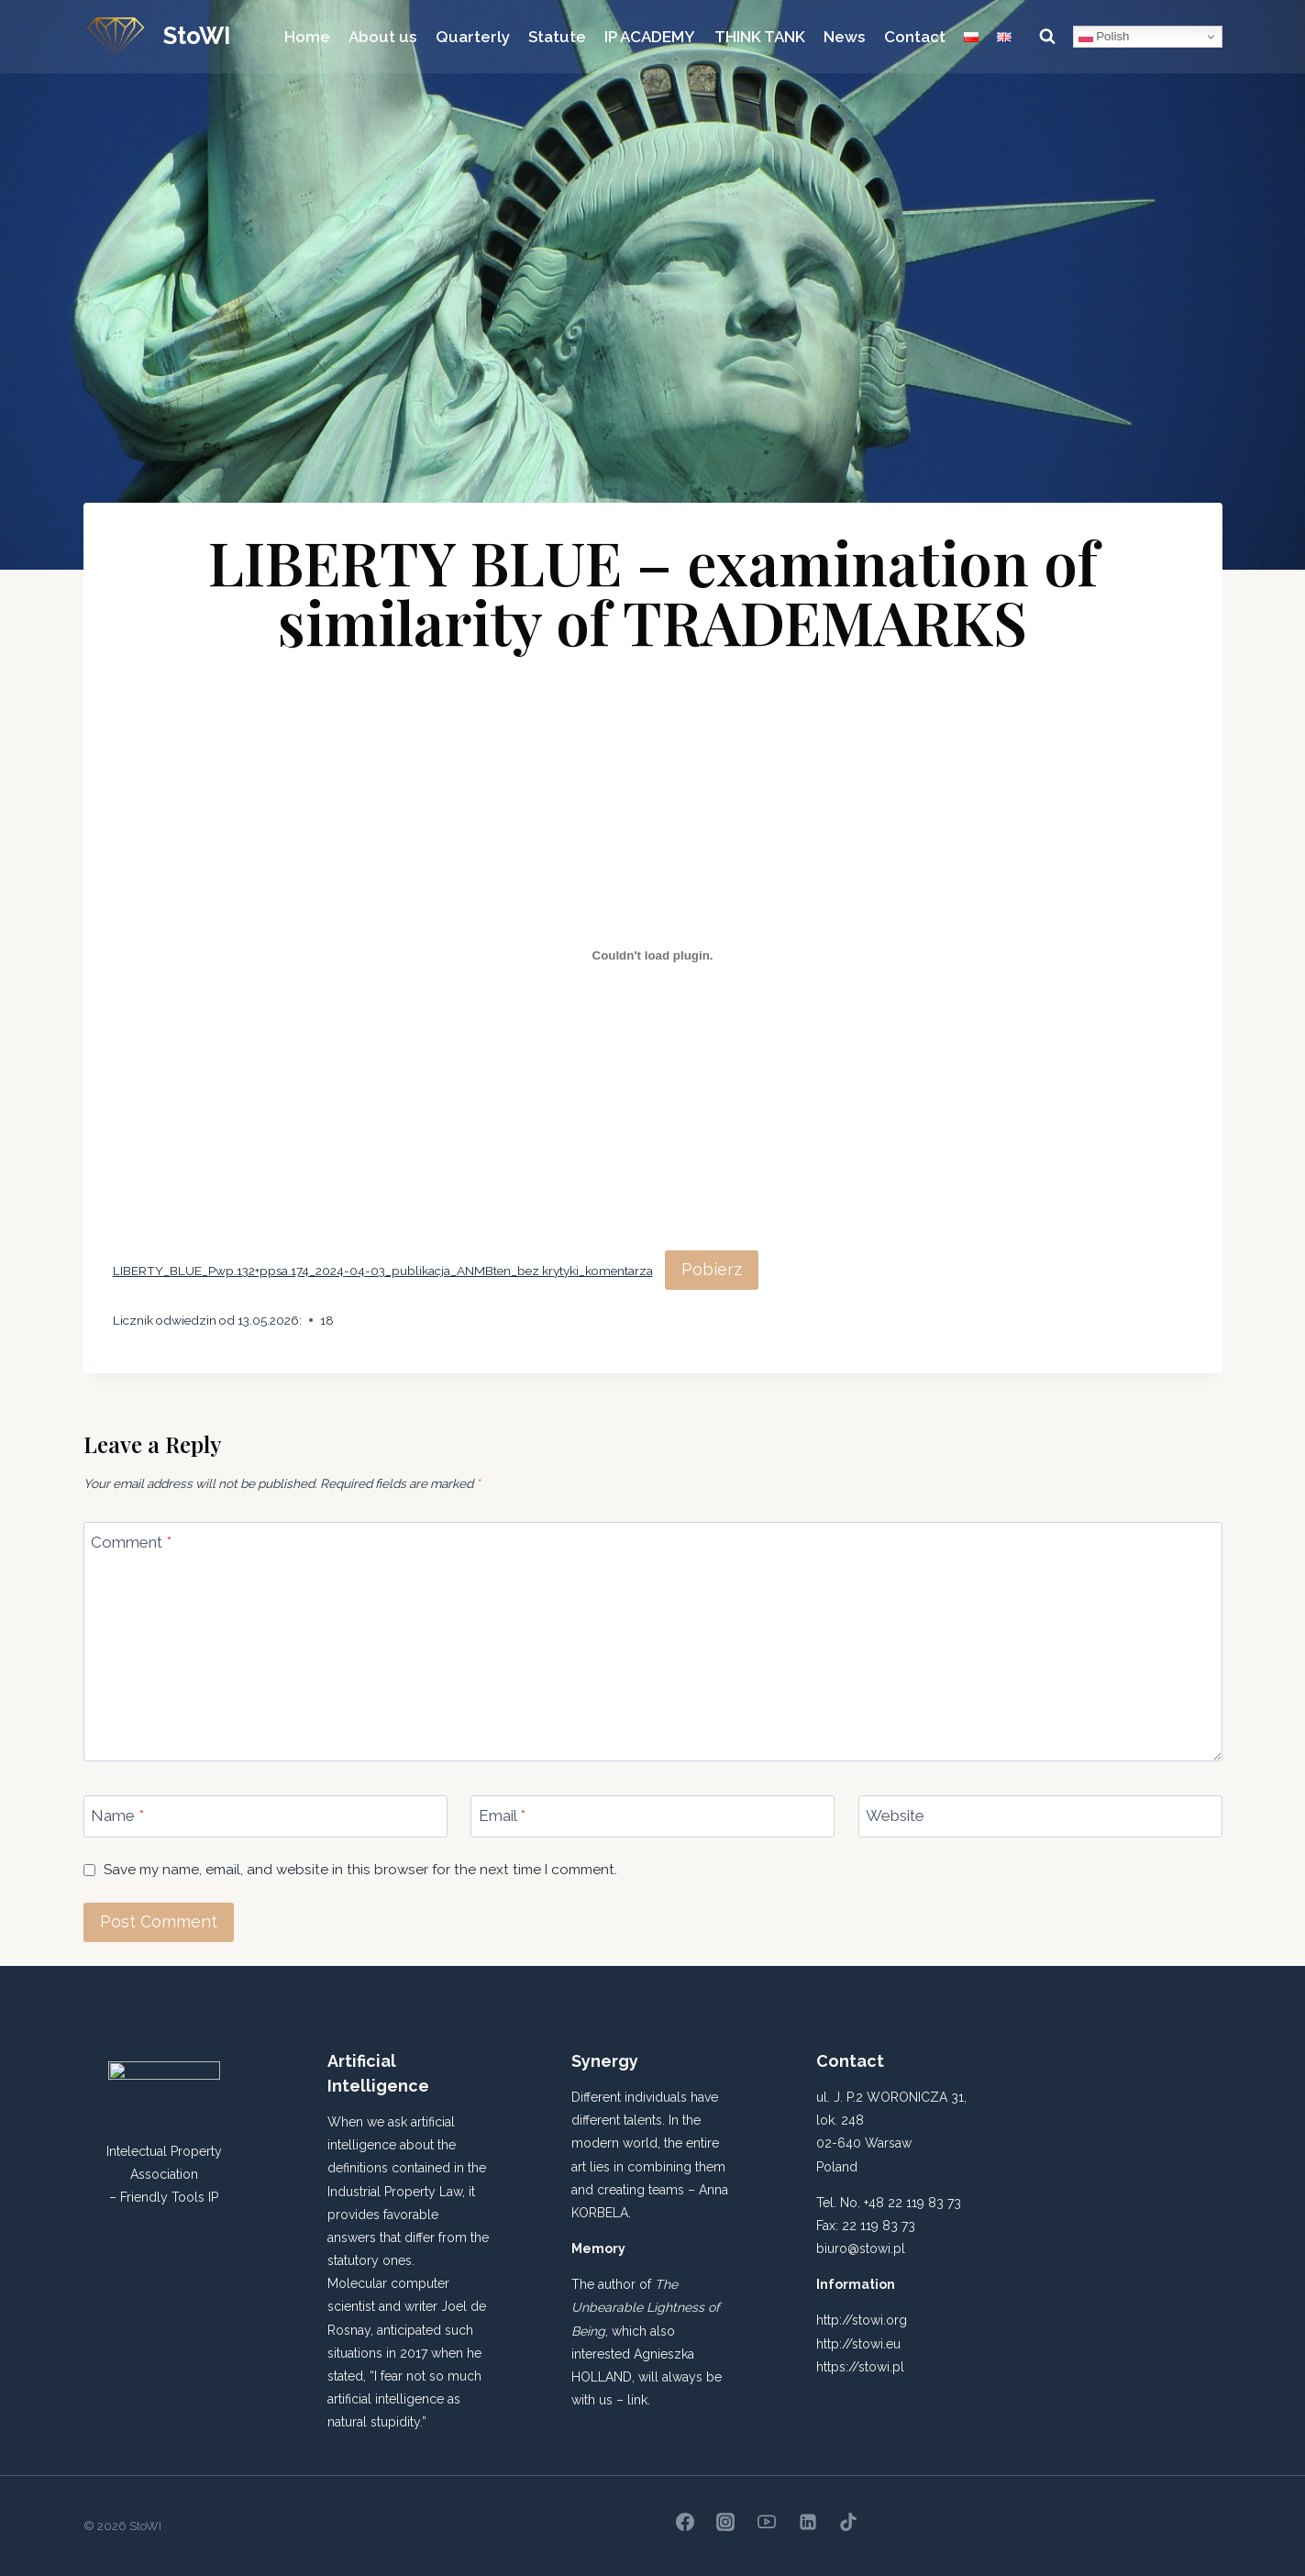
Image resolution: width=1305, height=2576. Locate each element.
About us (382, 37)
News (844, 37)
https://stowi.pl (860, 2366)
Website (895, 1815)
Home (307, 37)
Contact (915, 37)
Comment (131, 1542)
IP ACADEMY (649, 37)
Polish (1104, 36)
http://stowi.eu (858, 2344)
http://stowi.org (861, 2320)
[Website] (1040, 1816)
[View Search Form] (1047, 36)
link (637, 2400)
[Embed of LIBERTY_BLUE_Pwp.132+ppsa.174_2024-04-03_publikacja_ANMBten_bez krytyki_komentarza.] (653, 956)
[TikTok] (848, 2522)
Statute (557, 37)
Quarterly (473, 37)
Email (502, 1815)
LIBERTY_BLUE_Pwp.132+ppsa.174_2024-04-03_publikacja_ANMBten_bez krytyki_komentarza (383, 1270)
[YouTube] (766, 2522)
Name (117, 1815)
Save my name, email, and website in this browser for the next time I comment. (360, 1869)
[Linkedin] (808, 2522)
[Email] (652, 1816)
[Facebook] (685, 2522)
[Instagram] (725, 2522)
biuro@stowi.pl (860, 2248)
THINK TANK (759, 37)
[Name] (265, 1816)
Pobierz (711, 1269)
